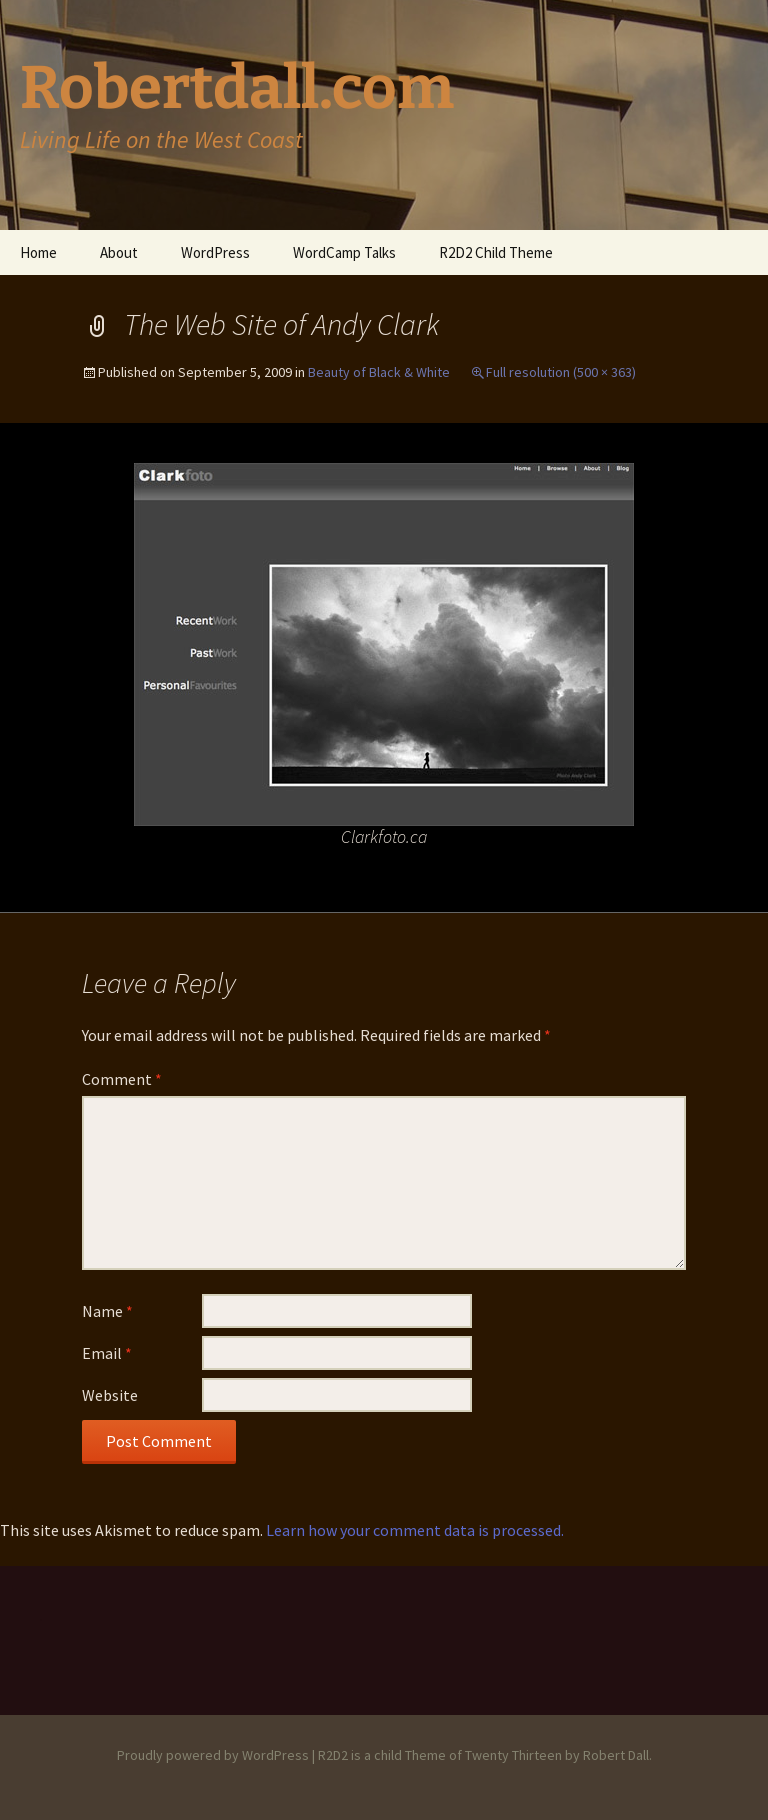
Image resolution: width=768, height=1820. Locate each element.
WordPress (215, 252)
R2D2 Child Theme (496, 252)
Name (107, 1311)
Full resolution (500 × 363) (561, 372)
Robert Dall (616, 1755)
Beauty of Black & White (379, 372)
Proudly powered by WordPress (213, 1755)
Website (110, 1395)
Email (107, 1353)
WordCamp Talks (344, 252)
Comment (122, 1079)
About (119, 252)
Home (38, 252)
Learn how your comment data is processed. (415, 1530)
